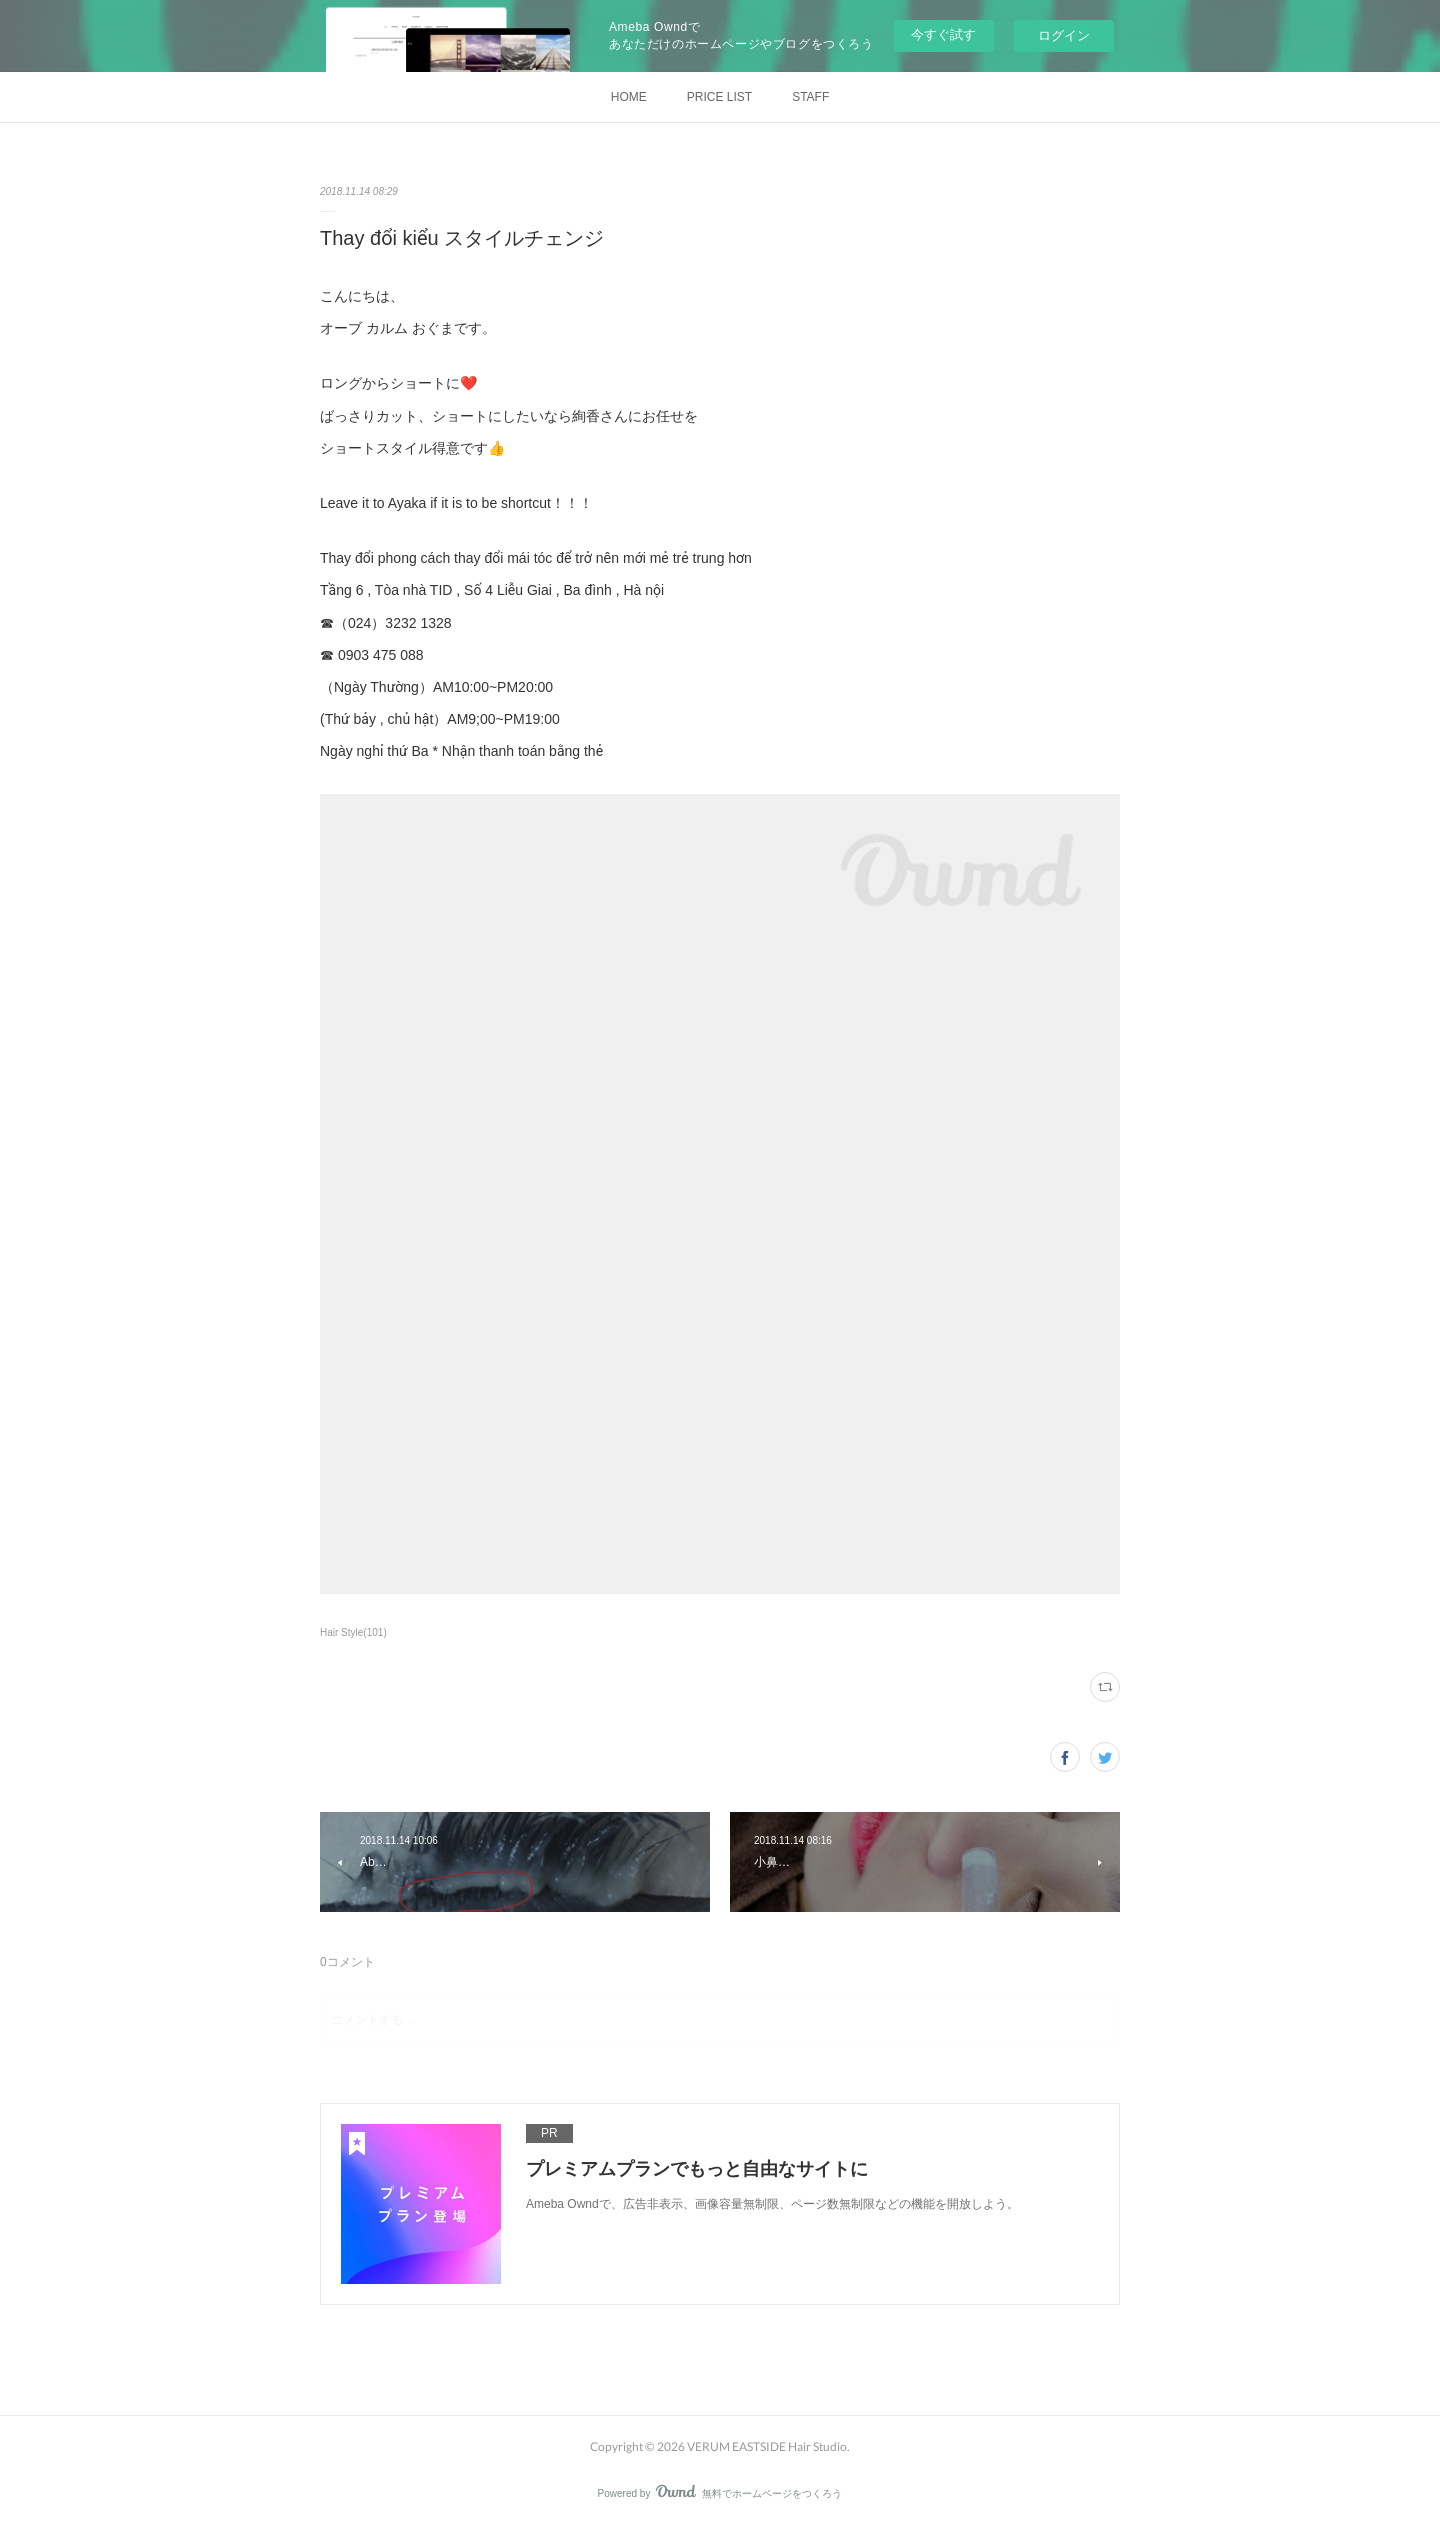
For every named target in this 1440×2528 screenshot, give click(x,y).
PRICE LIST (719, 97)
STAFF (810, 97)
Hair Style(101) (353, 1632)
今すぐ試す (943, 34)
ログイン (1064, 35)
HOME (629, 97)
